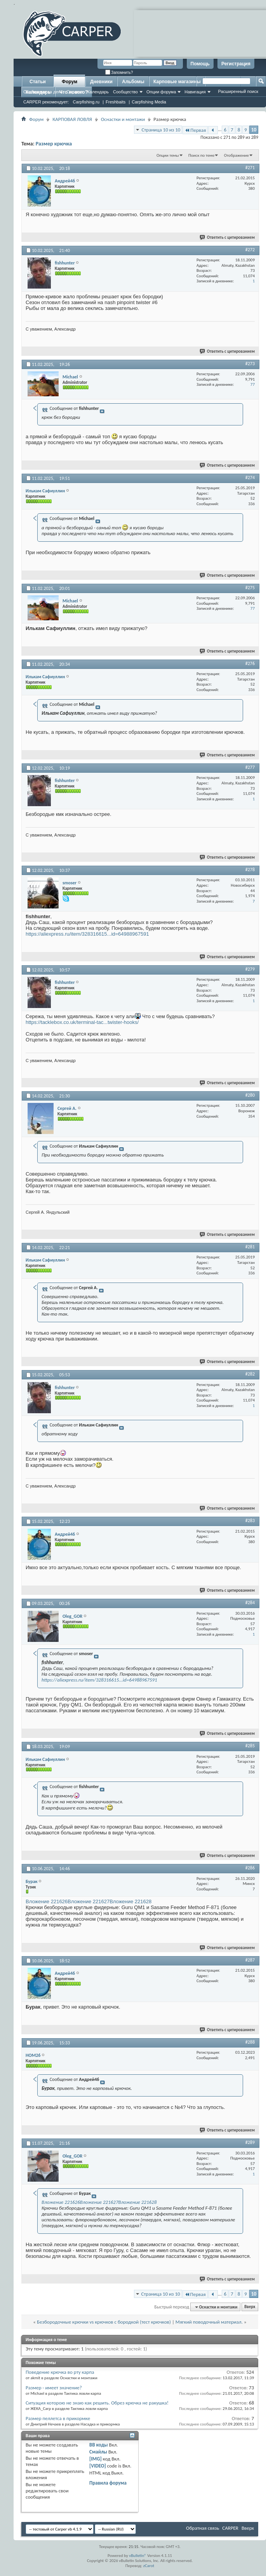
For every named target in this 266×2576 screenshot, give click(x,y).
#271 (250, 167)
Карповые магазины (177, 81)
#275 (250, 587)
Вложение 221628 (130, 1901)
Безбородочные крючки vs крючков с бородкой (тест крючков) (104, 2322)
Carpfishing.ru (86, 102)
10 (253, 130)
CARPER (230, 2528)
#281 (250, 1247)
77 (252, 384)
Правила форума (108, 2483)
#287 (250, 1960)
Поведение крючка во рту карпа (60, 2372)
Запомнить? (119, 72)
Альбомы (133, 81)
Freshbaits (115, 102)
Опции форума (161, 91)
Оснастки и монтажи (123, 119)
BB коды (98, 2445)
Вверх (249, 2307)
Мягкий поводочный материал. (209, 2322)
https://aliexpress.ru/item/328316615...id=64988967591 (87, 934)
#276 (250, 663)
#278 (250, 869)
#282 (250, 1374)
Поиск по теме (201, 155)
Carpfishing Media (149, 102)
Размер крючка (54, 143)
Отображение (236, 155)
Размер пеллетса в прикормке (58, 2418)
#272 (250, 249)
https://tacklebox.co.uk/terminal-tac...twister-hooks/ (82, 1022)
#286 (250, 1868)
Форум (69, 81)
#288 (250, 2042)
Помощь (200, 63)
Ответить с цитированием (227, 237)
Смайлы (98, 2452)
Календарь (98, 91)
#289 (250, 2142)
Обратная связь (202, 2528)
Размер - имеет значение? (54, 2387)
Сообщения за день (43, 91)
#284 (250, 1602)
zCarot (149, 2565)
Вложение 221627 (89, 1901)
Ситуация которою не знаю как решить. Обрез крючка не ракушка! (97, 2403)
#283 (250, 1520)
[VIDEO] (97, 2466)
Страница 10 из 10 (160, 130)
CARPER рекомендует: (46, 102)
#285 (250, 1745)
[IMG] (95, 2459)
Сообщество (125, 91)
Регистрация (235, 63)
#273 (250, 363)
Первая (195, 130)
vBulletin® (137, 2555)
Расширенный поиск (238, 91)
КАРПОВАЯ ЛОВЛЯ (72, 119)
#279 (250, 969)
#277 (250, 767)
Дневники (101, 81)
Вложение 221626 (47, 1901)
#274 (250, 477)
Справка (74, 91)
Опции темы (167, 155)
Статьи (38, 81)
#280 (250, 1095)
